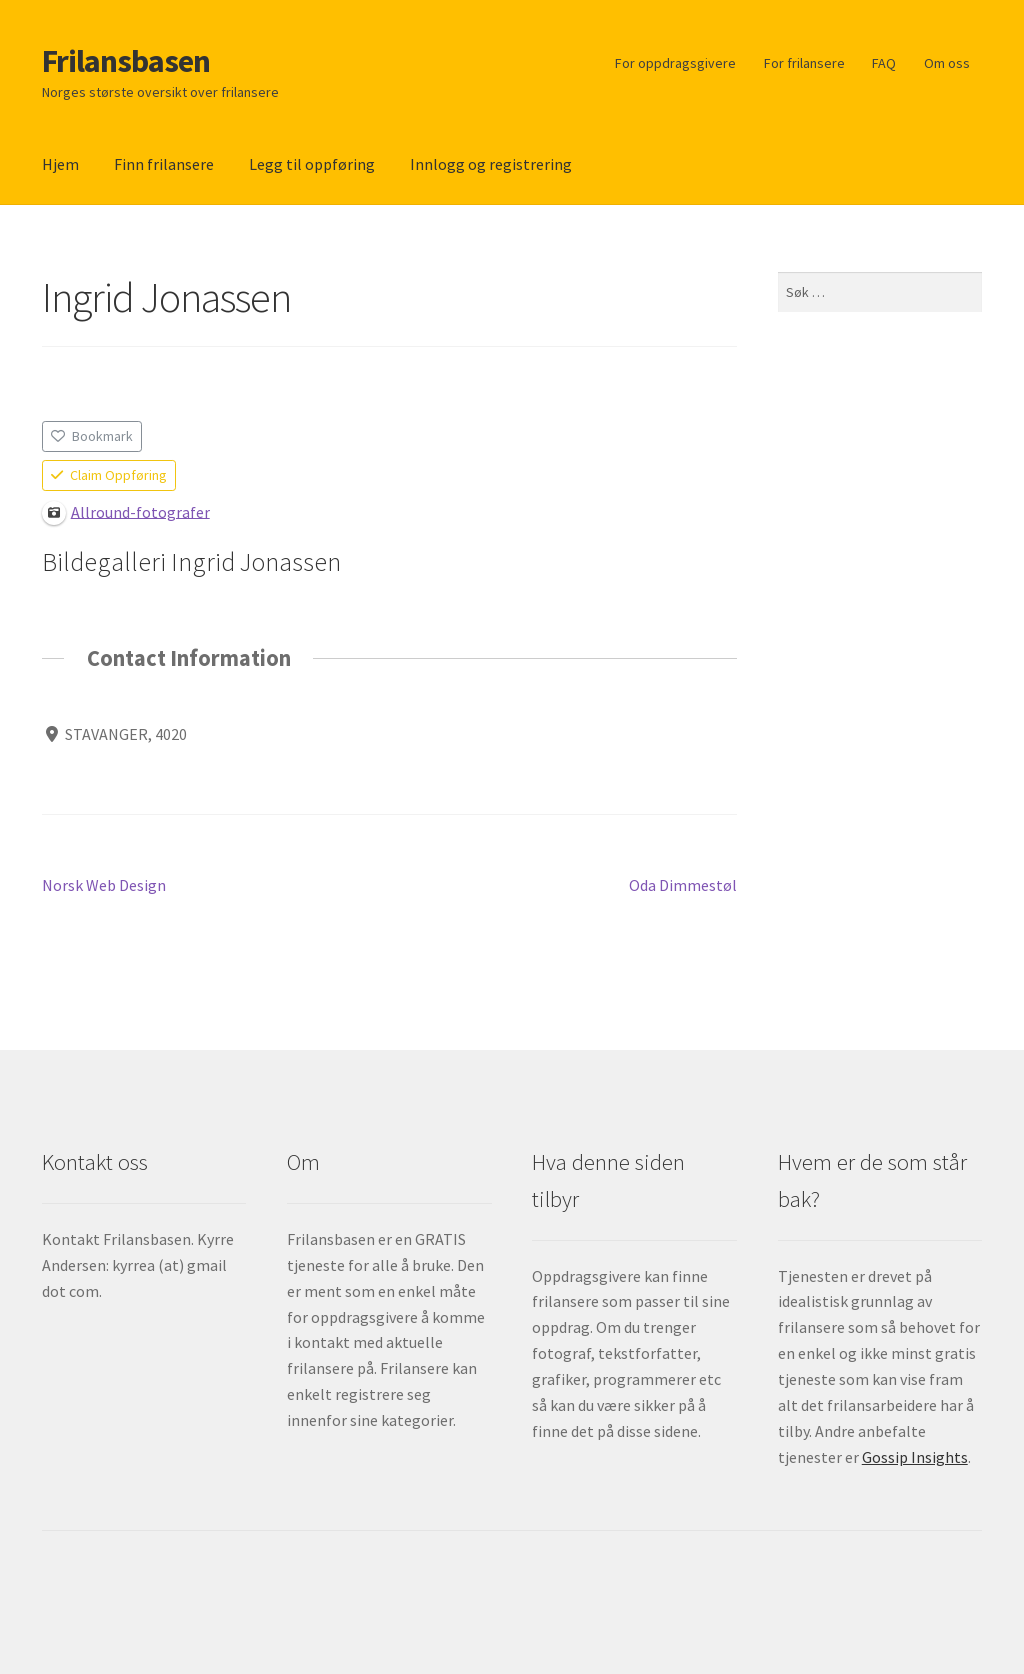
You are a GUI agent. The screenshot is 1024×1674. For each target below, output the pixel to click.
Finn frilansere (164, 164)
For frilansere (804, 63)
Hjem (60, 164)
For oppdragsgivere (675, 63)
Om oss (947, 63)
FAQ (884, 63)
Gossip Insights (915, 1457)
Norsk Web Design (104, 886)
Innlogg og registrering (491, 164)
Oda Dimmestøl (683, 886)
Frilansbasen (126, 61)
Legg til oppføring (312, 164)
